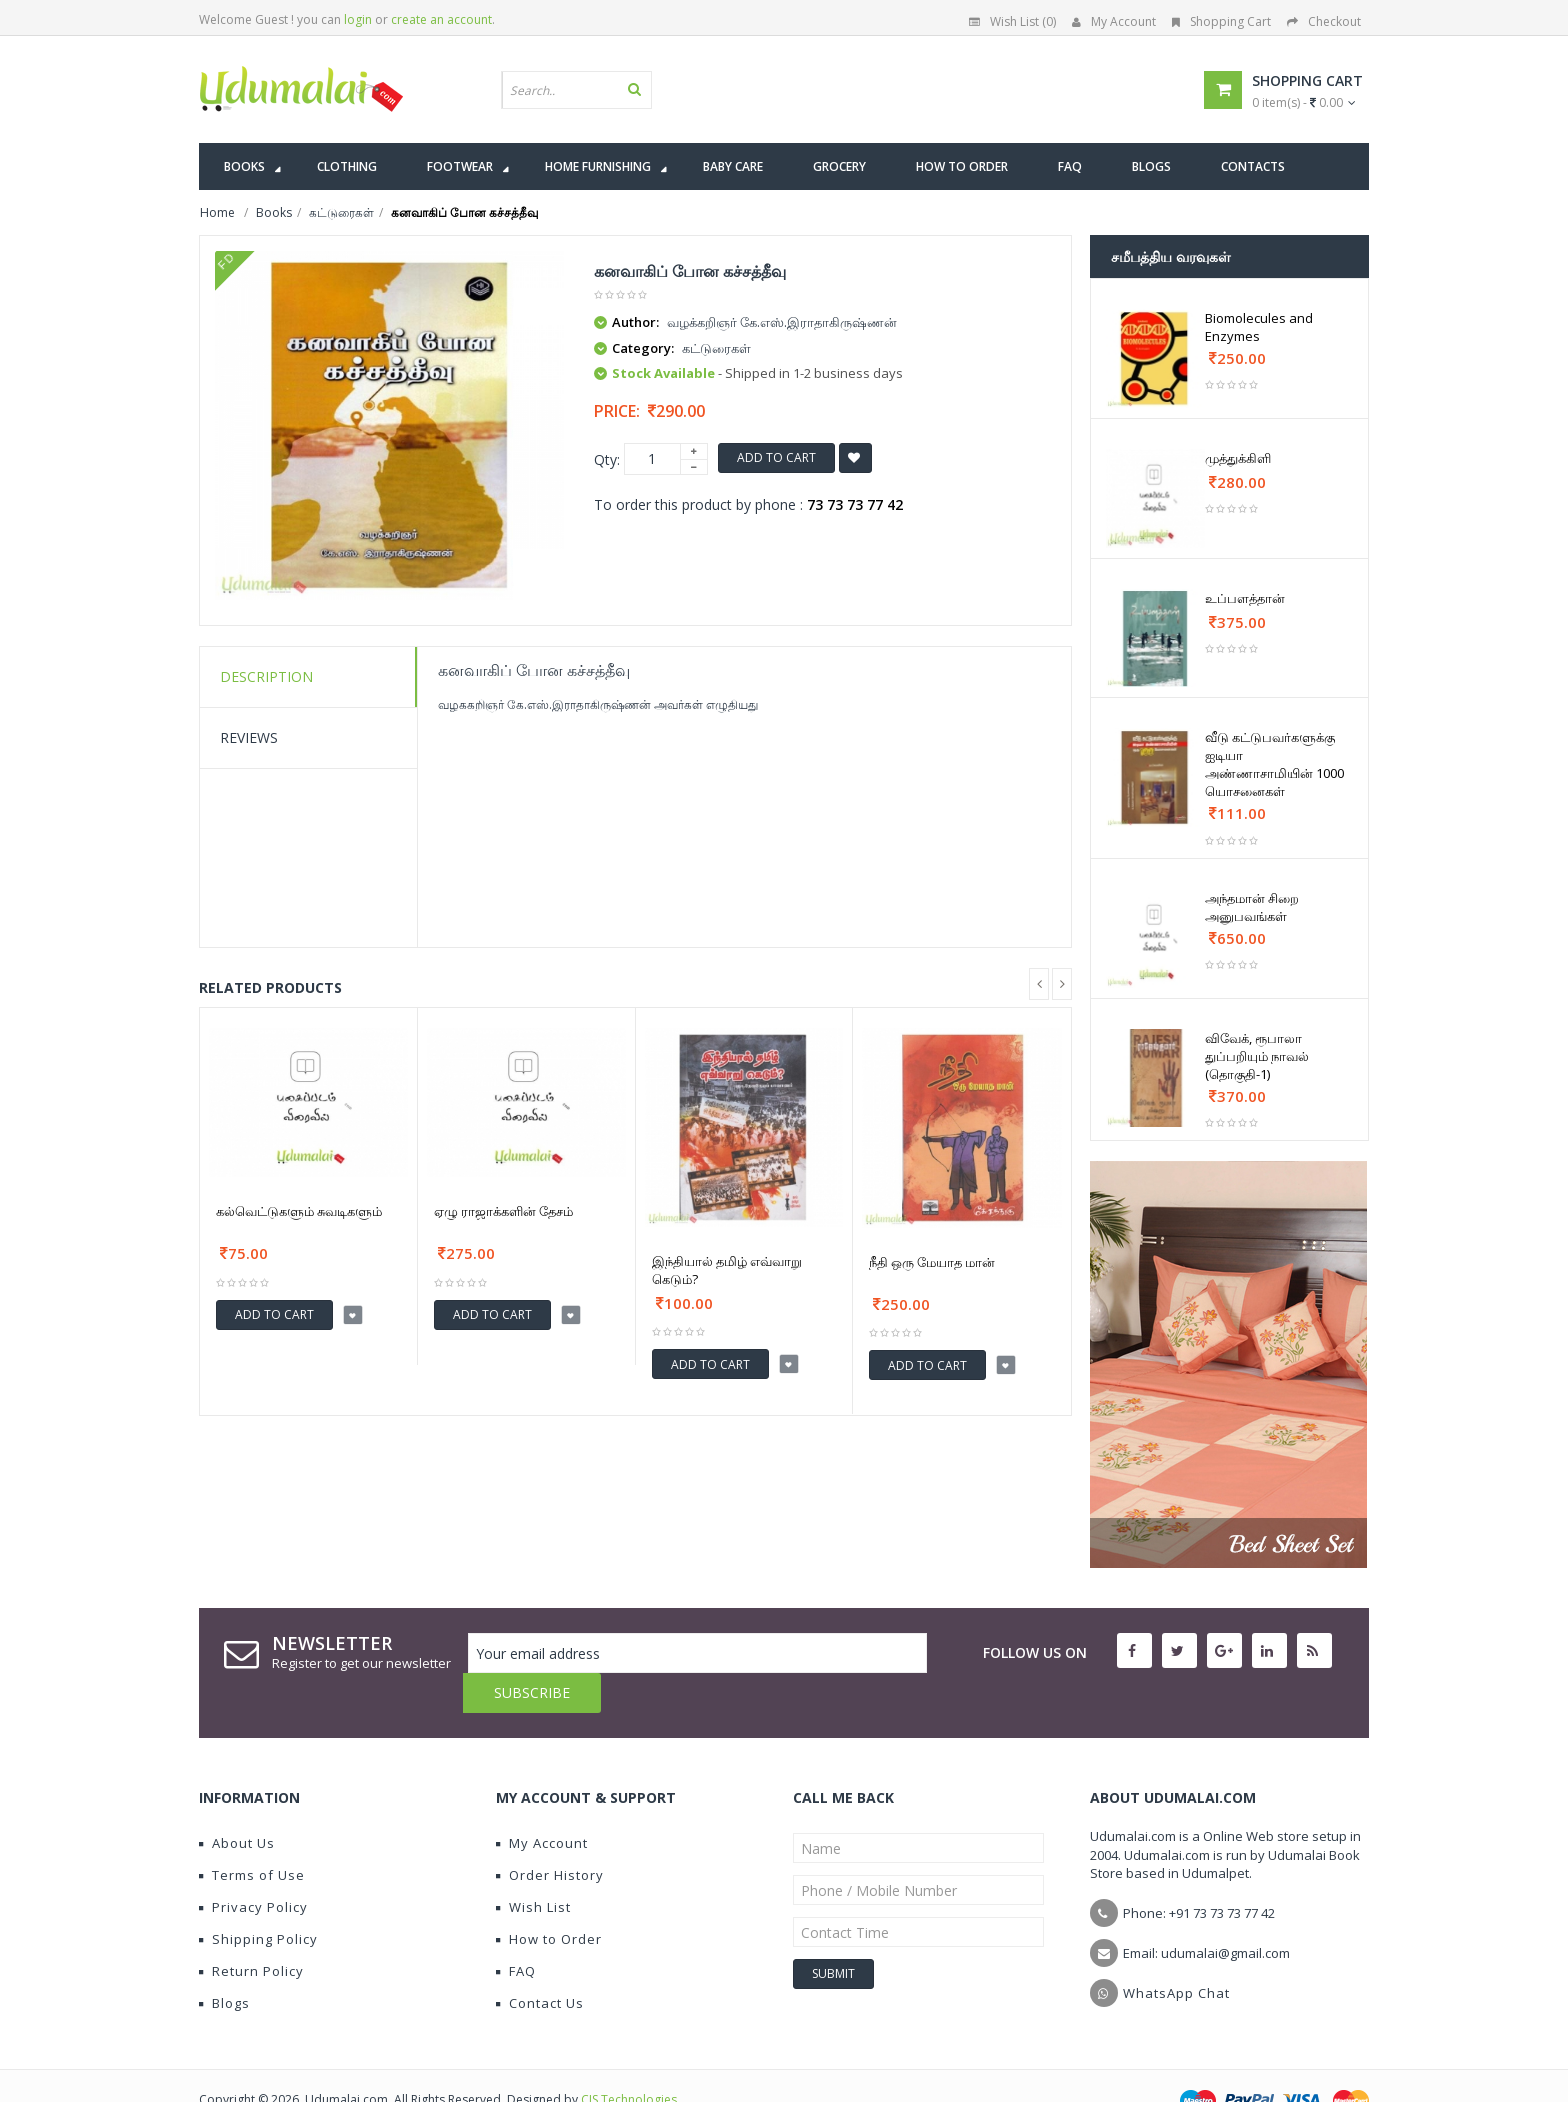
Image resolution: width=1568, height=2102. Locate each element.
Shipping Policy (258, 1899)
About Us (237, 1803)
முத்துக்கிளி (1238, 458)
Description (266, 676)
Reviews (249, 737)
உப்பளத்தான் (1245, 598)
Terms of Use (252, 1835)
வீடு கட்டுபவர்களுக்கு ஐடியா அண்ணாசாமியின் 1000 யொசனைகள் (1274, 764)
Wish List (533, 1867)
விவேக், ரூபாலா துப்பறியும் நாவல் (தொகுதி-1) (1257, 1056)
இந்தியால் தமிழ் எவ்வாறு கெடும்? (727, 1270)
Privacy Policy (253, 1867)
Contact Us (540, 1963)
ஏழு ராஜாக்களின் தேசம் (503, 1211)
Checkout (1324, 21)
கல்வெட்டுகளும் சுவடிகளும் (299, 1211)
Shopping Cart (1221, 21)
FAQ (516, 1931)
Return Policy (251, 1931)
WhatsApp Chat (1176, 1953)
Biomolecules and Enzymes (1259, 327)
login (358, 19)
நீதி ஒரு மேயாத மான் (932, 1262)
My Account (1114, 21)
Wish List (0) (1012, 21)
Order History (550, 1835)
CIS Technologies (629, 2059)
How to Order (549, 1899)
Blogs (224, 1963)
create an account (441, 19)
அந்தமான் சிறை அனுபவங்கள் (1252, 907)
